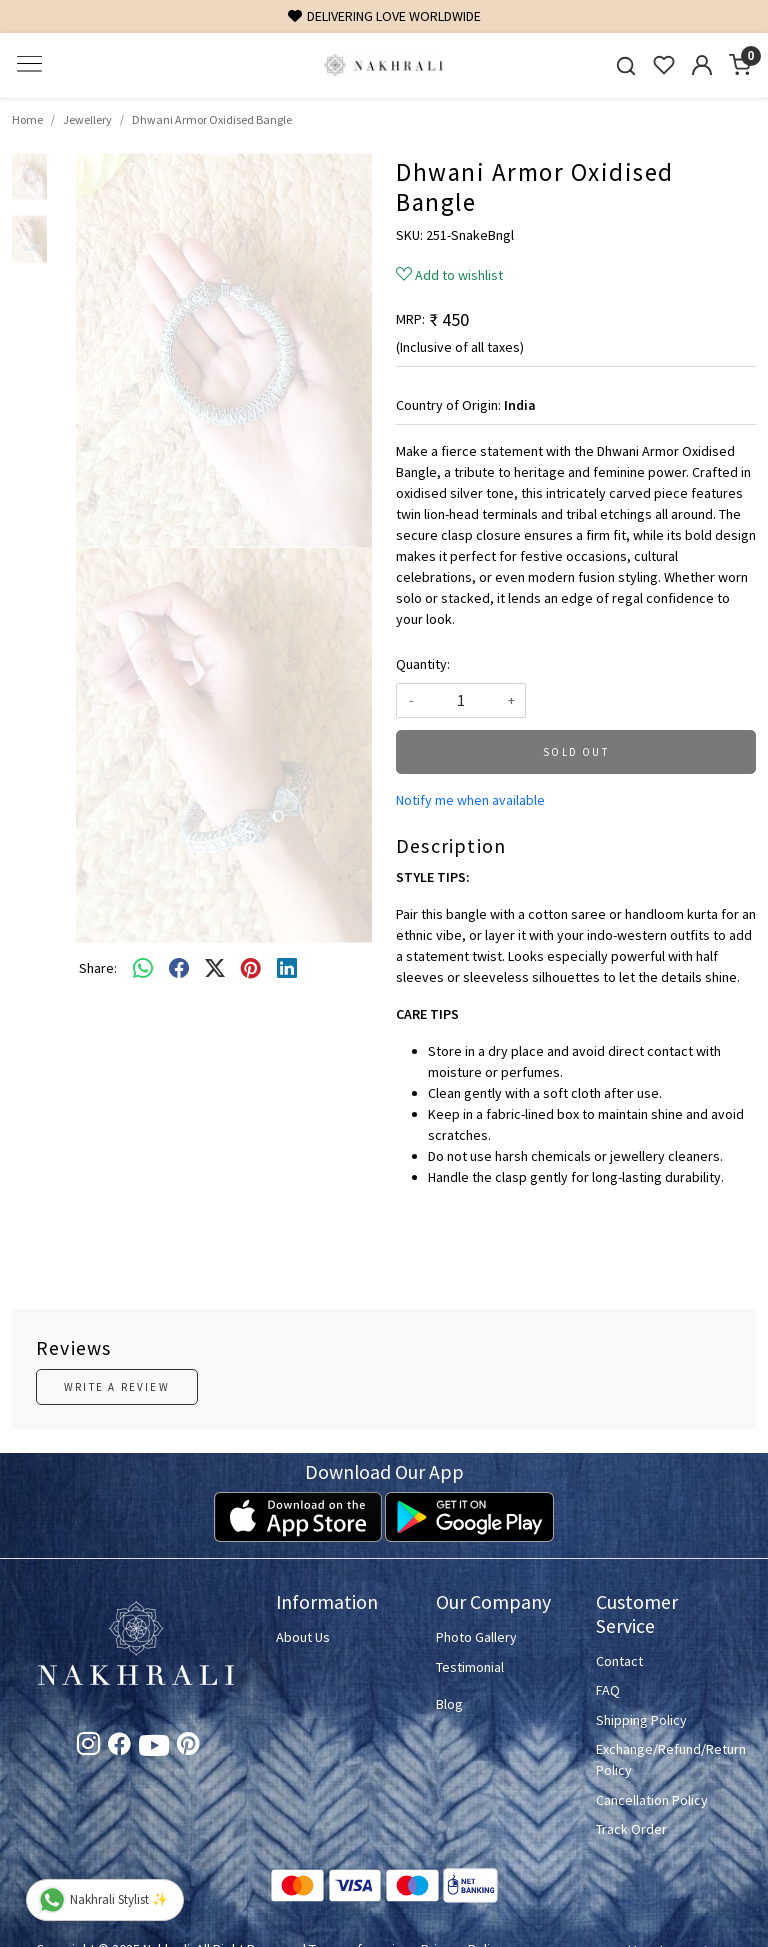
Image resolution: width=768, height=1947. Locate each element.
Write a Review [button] (117, 1387)
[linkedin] (287, 969)
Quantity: (423, 664)
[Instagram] (88, 1747)
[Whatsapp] (143, 969)
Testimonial (470, 1667)
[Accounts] (702, 65)
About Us (303, 1637)
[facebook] (179, 969)
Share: (98, 968)
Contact (619, 1661)
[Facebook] (119, 1747)
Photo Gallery (476, 1637)
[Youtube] (154, 1749)
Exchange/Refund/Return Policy (664, 1759)
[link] (626, 65)
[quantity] (461, 700)
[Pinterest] (188, 1747)
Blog (449, 1704)
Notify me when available (470, 800)
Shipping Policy (641, 1720)
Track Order (631, 1829)
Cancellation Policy (652, 1800)
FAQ (608, 1690)
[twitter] (215, 969)
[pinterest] (251, 969)
